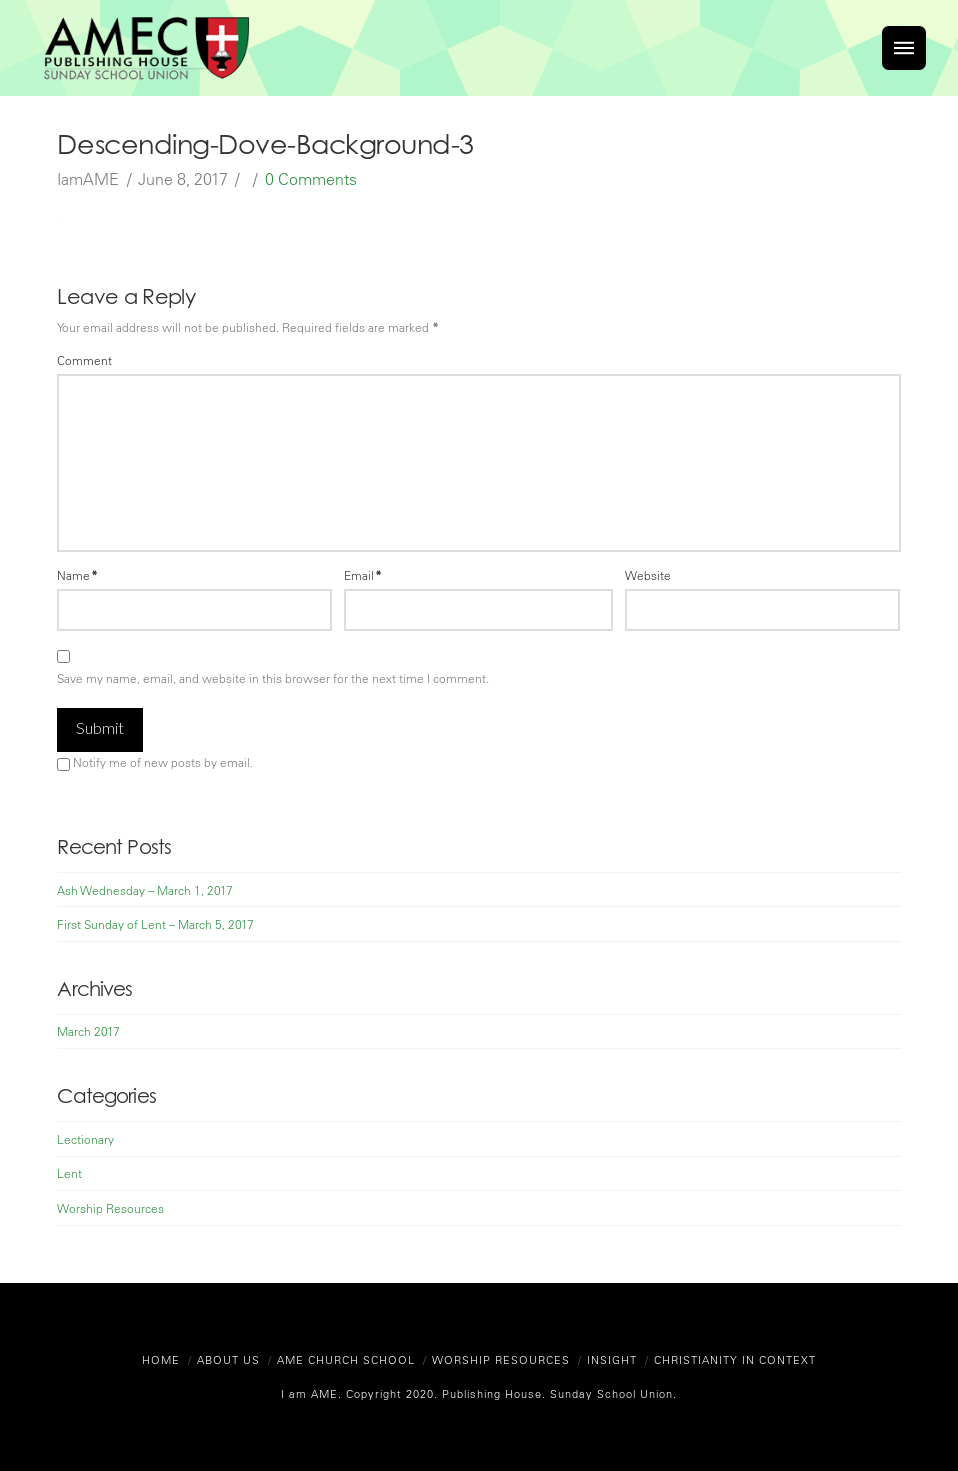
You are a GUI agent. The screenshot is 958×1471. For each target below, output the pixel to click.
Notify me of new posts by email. (163, 762)
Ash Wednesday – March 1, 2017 (145, 890)
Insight (612, 1359)
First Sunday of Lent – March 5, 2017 (155, 924)
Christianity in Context (735, 1359)
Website (648, 575)
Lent (69, 1173)
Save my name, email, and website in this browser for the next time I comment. (273, 678)
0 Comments (311, 179)
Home (161, 1359)
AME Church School (346, 1359)
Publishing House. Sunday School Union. (557, 1393)
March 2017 (88, 1031)
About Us (228, 1359)
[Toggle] (904, 48)
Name (77, 575)
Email (363, 575)
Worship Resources (110, 1208)
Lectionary (85, 1139)
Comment (84, 360)
